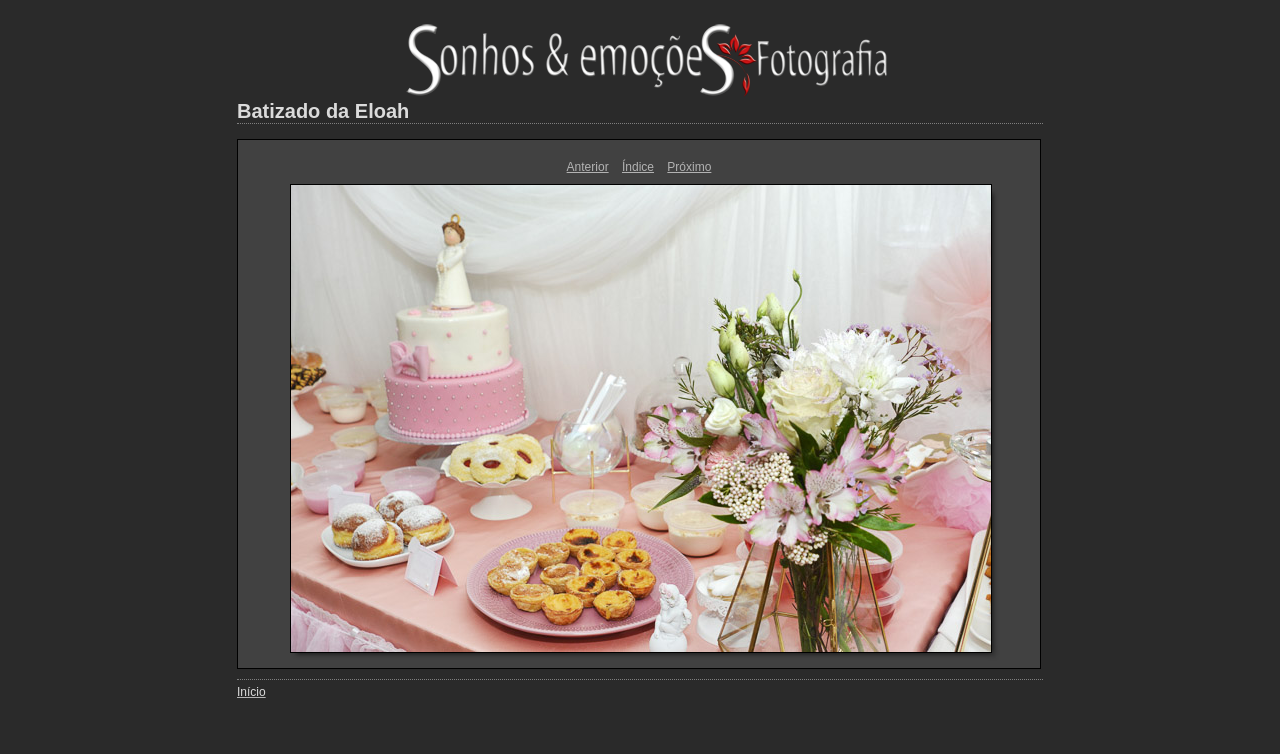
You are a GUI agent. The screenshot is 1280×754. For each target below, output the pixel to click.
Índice (638, 167)
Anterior (588, 167)
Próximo (689, 167)
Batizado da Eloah (323, 111)
